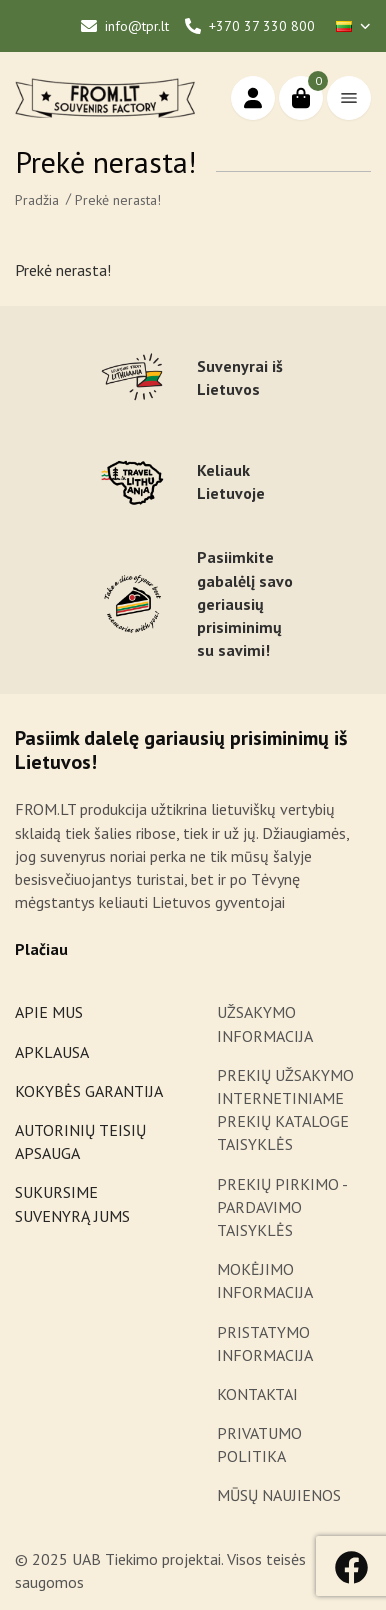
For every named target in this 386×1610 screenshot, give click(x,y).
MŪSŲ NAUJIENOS (279, 1495)
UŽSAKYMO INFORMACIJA (266, 1023)
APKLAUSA (52, 1052)
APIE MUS (49, 1012)
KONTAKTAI (257, 1394)
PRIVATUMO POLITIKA (259, 1444)
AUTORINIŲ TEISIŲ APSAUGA (80, 1141)
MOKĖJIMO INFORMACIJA (265, 1280)
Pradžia (37, 200)
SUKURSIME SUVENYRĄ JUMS (72, 1203)
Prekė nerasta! (118, 200)
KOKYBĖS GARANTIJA (89, 1091)
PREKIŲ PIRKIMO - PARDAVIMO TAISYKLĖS (282, 1207)
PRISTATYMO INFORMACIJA (265, 1343)
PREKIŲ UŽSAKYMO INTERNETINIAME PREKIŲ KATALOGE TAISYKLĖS (285, 1110)
